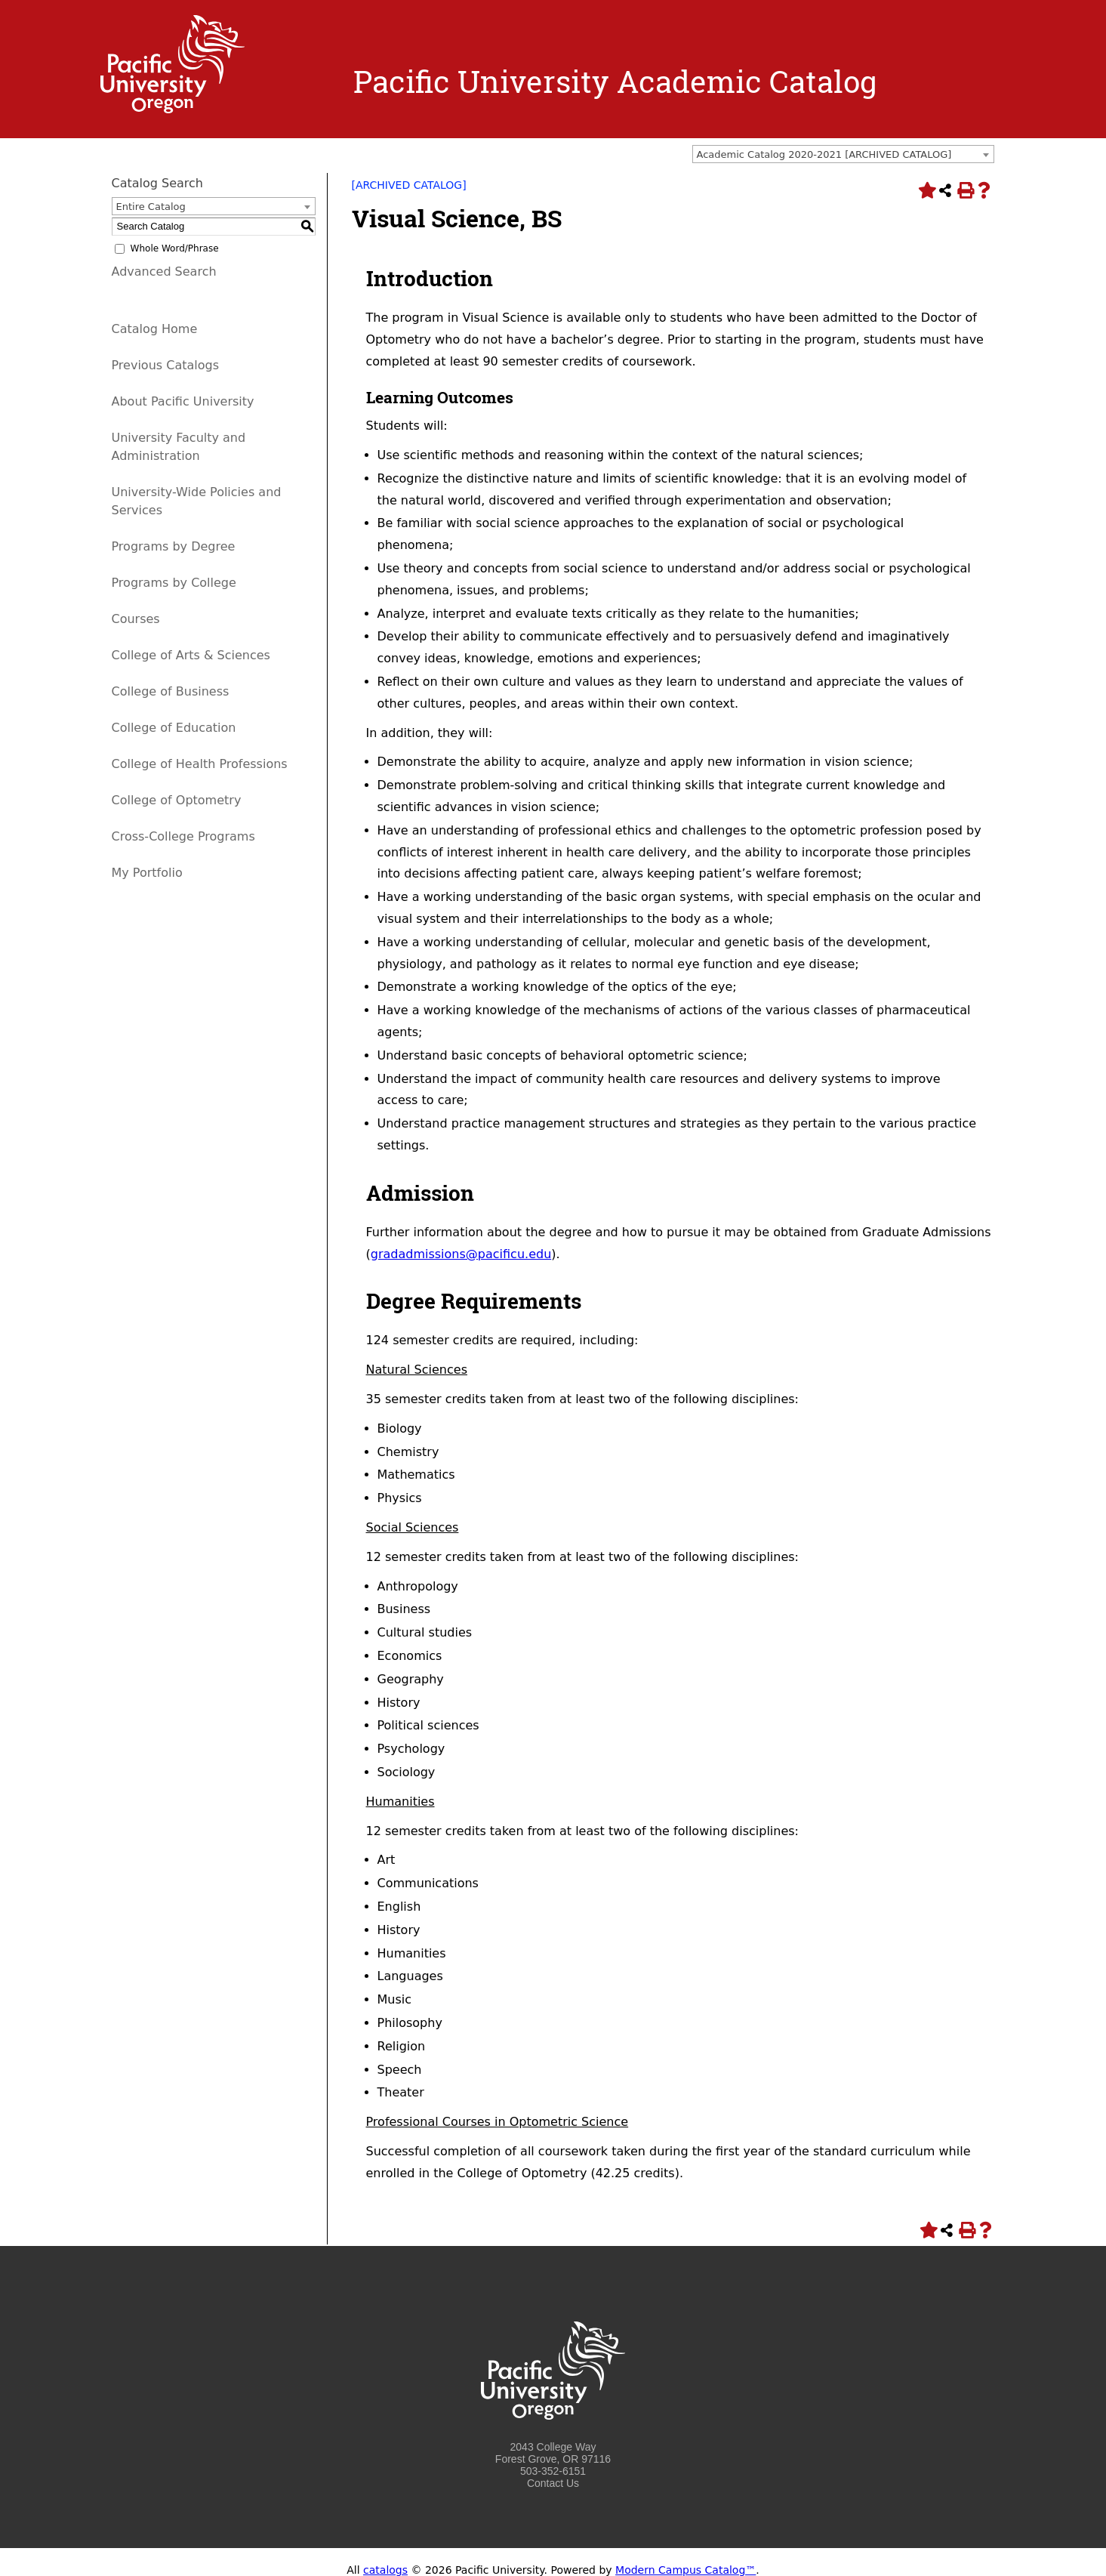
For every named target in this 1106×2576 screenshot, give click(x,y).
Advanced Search (164, 271)
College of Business (171, 691)
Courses (136, 619)
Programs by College (174, 582)
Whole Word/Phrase (175, 248)
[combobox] (843, 154)
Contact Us (553, 2483)
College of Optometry (177, 800)
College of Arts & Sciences (191, 655)
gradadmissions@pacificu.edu (461, 1254)
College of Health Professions (200, 764)
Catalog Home (155, 329)
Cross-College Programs (183, 836)
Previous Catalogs (165, 365)
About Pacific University (183, 401)
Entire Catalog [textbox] (151, 206)
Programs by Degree (174, 546)
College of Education (174, 727)
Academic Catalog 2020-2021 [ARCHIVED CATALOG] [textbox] (824, 154)
